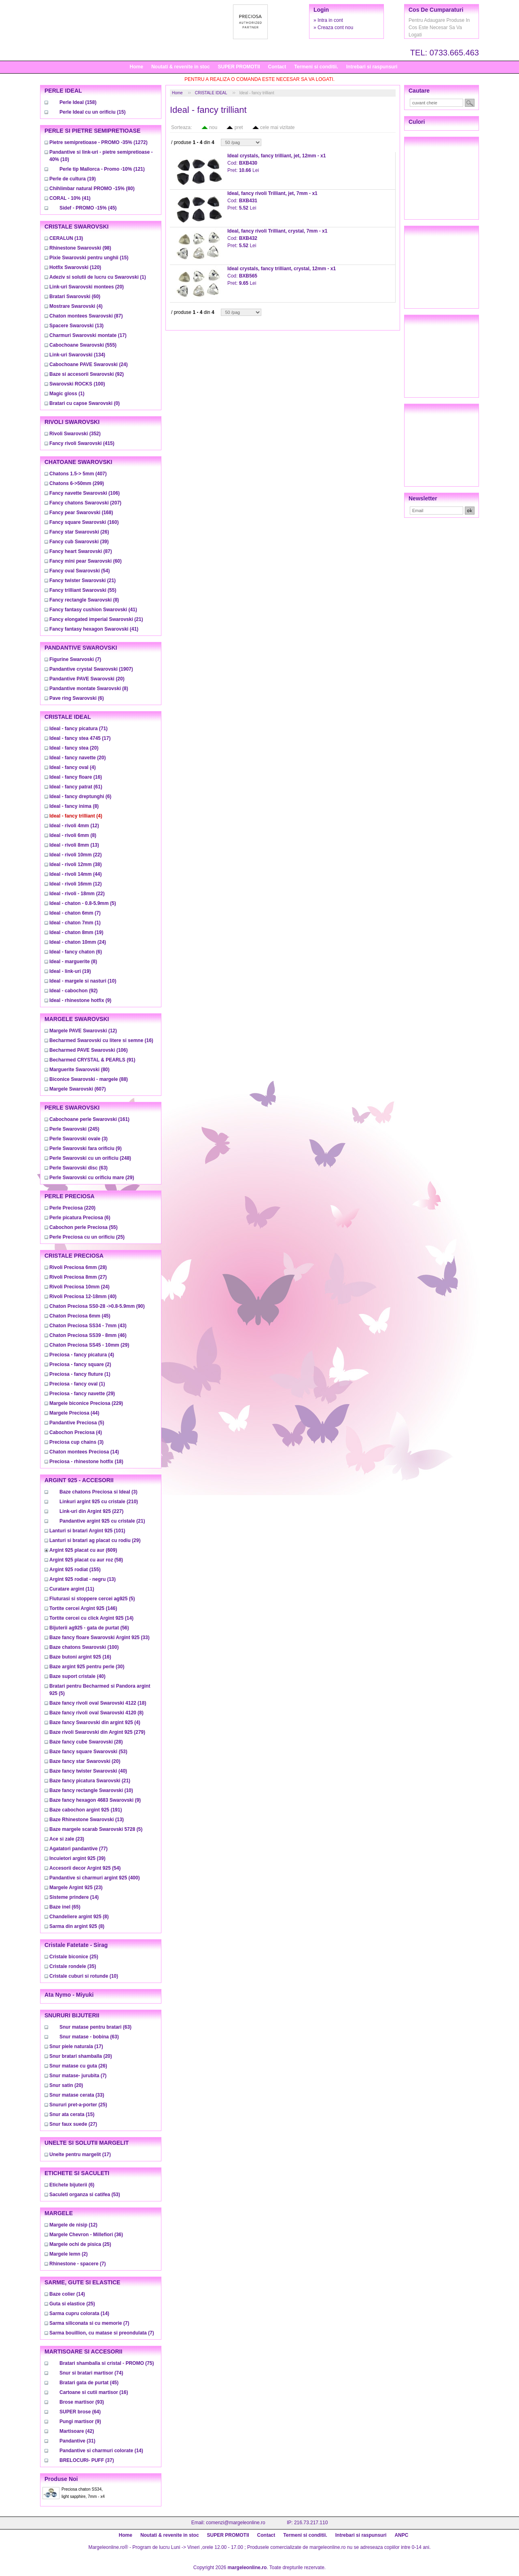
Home (136, 67)
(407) (78, 474)
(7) (75, 659)
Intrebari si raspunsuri (372, 67)
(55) (82, 590)
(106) (84, 493)
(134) (77, 355)
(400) (94, 1878)
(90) (97, 1306)
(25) (87, 1237)
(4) (75, 306)
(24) (88, 364)
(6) (76, 698)
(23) (66, 1839)
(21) (82, 580)
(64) (80, 2412)
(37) (86, 2460)
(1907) (91, 669)
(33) (99, 1637)
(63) (78, 1168)
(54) (79, 571)
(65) (64, 1907)
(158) (77, 102)
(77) (78, 1849)
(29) (91, 1177)
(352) (75, 433)
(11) (71, 1589)
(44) (75, 874)
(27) (78, 1277)
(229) (86, 1403)
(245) (74, 1129)
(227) (91, 1511)
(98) (80, 248)
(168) (81, 512)
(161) (89, 1119)
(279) (97, 1732)
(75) (106, 2363)
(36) (86, 2234)
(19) (72, 179)
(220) (72, 1208)
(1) (97, 277)
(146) (83, 1608)
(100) (77, 384)
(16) (75, 777)
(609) (83, 1550)
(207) (85, 503)
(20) (86, 287)
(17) (88, 335)
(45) (88, 208)
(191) (85, 1810)
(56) (89, 1628)
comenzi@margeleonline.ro (235, 2522)
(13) (66, 238)
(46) (88, 1335)
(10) (82, 981)
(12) (74, 825)
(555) (83, 345)
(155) (75, 1569)
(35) (72, 1966)
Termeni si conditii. (316, 67)
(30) (86, 1666)
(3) (78, 1139)
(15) (92, 112)
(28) (78, 1267)
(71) (78, 728)
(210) (98, 1501)
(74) (91, 2373)
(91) (92, 1060)
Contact (277, 67)
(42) (76, 2431)
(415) (81, 443)
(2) (80, 1364)
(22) (75, 855)
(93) (81, 2402)
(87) (86, 316)
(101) (87, 1531)
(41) (70, 198)
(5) (82, 903)
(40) (83, 1296)
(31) (77, 2441)
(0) (84, 403)
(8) (84, 600)
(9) (80, 1000)
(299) (76, 483)
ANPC (401, 2535)
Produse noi (61, 2479)
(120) (75, 267)
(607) (77, 1089)
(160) (84, 522)
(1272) (98, 142)
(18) (86, 1461)
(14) (84, 1452)
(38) (75, 864)
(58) (86, 1560)
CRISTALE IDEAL (211, 93)
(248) (90, 1158)
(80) (92, 188)
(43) (88, 1325)
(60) (74, 296)
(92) (86, 374)
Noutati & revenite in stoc (180, 67)
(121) (102, 169)
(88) (88, 1079)
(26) (79, 532)
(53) (88, 1751)
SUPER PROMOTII (239, 67)
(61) (75, 787)
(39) (79, 541)
